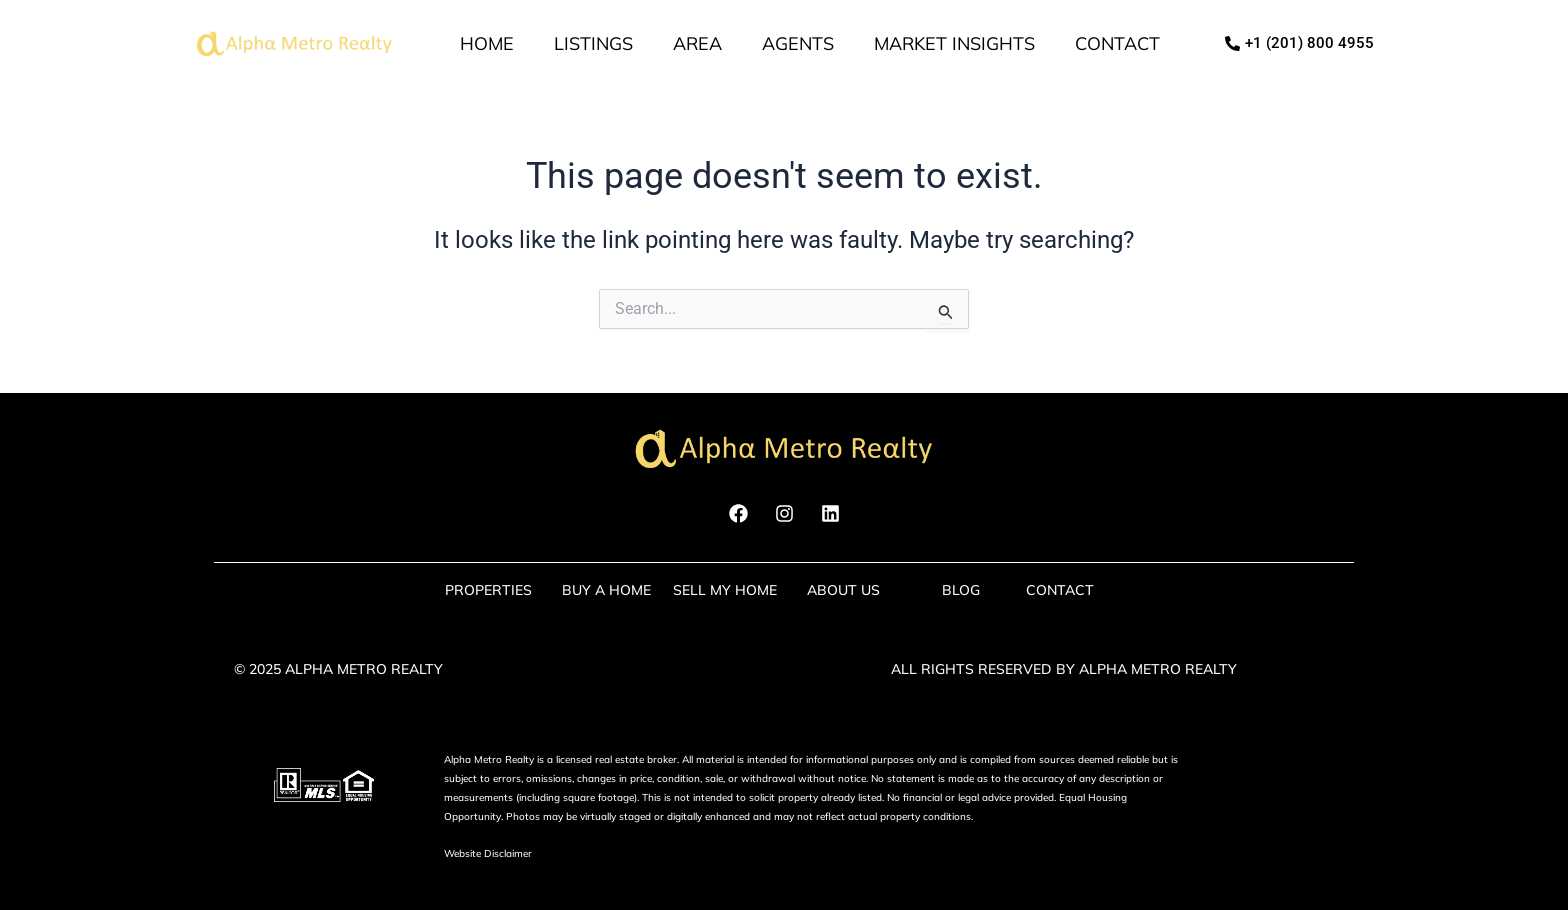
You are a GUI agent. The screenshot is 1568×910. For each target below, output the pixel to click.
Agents (798, 43)
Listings (593, 43)
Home (487, 43)
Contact (1117, 43)
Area (697, 43)
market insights (954, 43)
